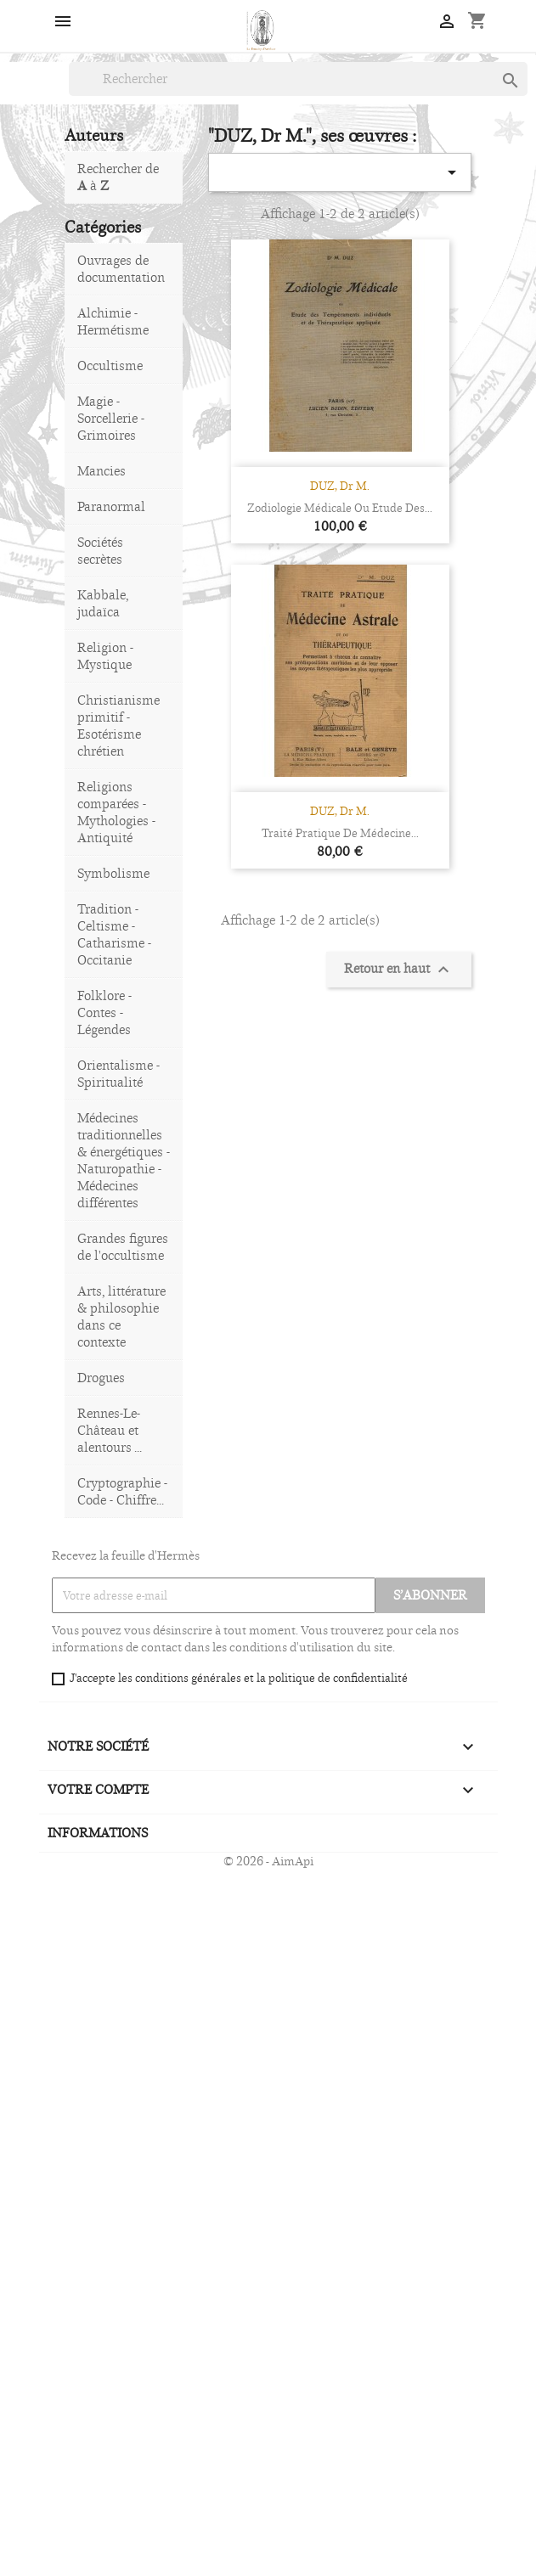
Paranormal (111, 506)
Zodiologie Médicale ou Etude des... (339, 507)
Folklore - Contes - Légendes (104, 1012)
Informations (98, 1833)
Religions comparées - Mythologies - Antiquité (116, 812)
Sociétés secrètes (100, 550)
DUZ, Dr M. (340, 485)
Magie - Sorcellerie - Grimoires (110, 418)
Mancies (101, 471)
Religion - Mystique (105, 655)
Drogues (101, 1377)
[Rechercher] (298, 79)
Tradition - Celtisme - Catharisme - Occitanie (114, 934)
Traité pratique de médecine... (340, 833)
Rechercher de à (118, 177)
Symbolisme (113, 873)
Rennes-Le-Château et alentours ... (109, 1430)
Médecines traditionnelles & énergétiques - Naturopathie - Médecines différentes (123, 1160)
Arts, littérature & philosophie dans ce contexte (121, 1316)
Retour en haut (399, 969)
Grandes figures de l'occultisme (122, 1246)
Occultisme (110, 365)
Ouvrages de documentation (121, 268)
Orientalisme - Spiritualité (118, 1073)
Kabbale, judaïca (102, 603)
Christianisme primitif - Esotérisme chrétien (118, 725)
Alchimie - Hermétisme (113, 321)
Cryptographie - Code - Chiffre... (122, 1491)
